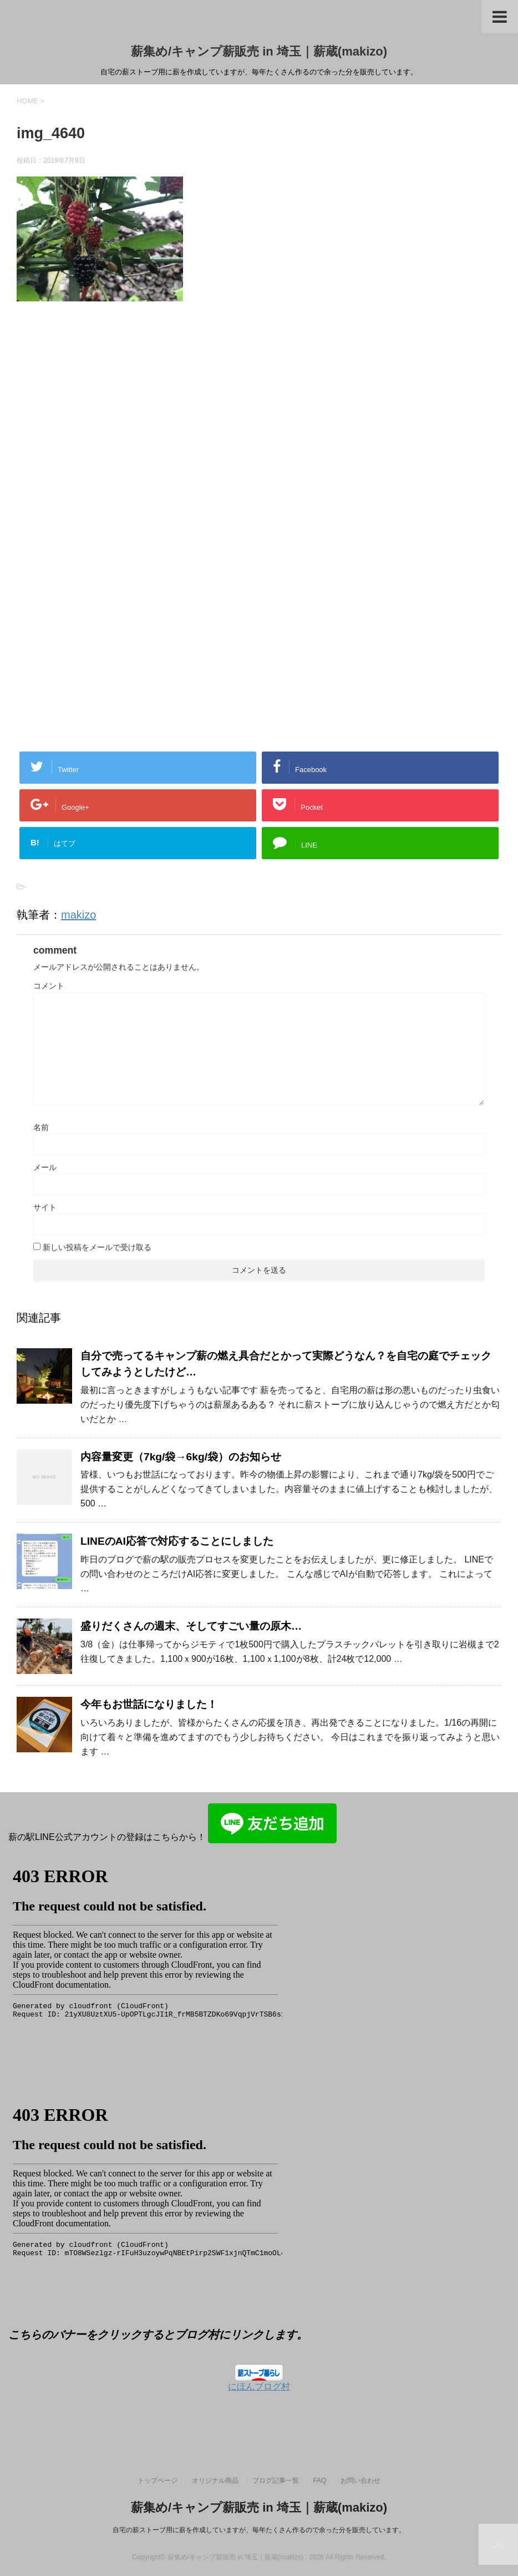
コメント (48, 985)
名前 (41, 1127)
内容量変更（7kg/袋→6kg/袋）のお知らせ (180, 1457)
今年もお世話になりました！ (148, 1704)
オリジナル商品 (215, 2480)
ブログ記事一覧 (275, 2480)
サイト (45, 1207)
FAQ (319, 2480)
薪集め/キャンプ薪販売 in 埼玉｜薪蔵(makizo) (259, 51)
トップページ (157, 2480)
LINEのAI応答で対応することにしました (176, 1541)
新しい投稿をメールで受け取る (97, 1247)
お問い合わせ (360, 2480)
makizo (78, 915)
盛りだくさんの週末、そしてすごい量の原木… (191, 1626)
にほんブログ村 (259, 2386)
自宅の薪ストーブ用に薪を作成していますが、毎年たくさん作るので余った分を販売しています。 (259, 2530)
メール (45, 1167)
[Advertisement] (110, 434)
